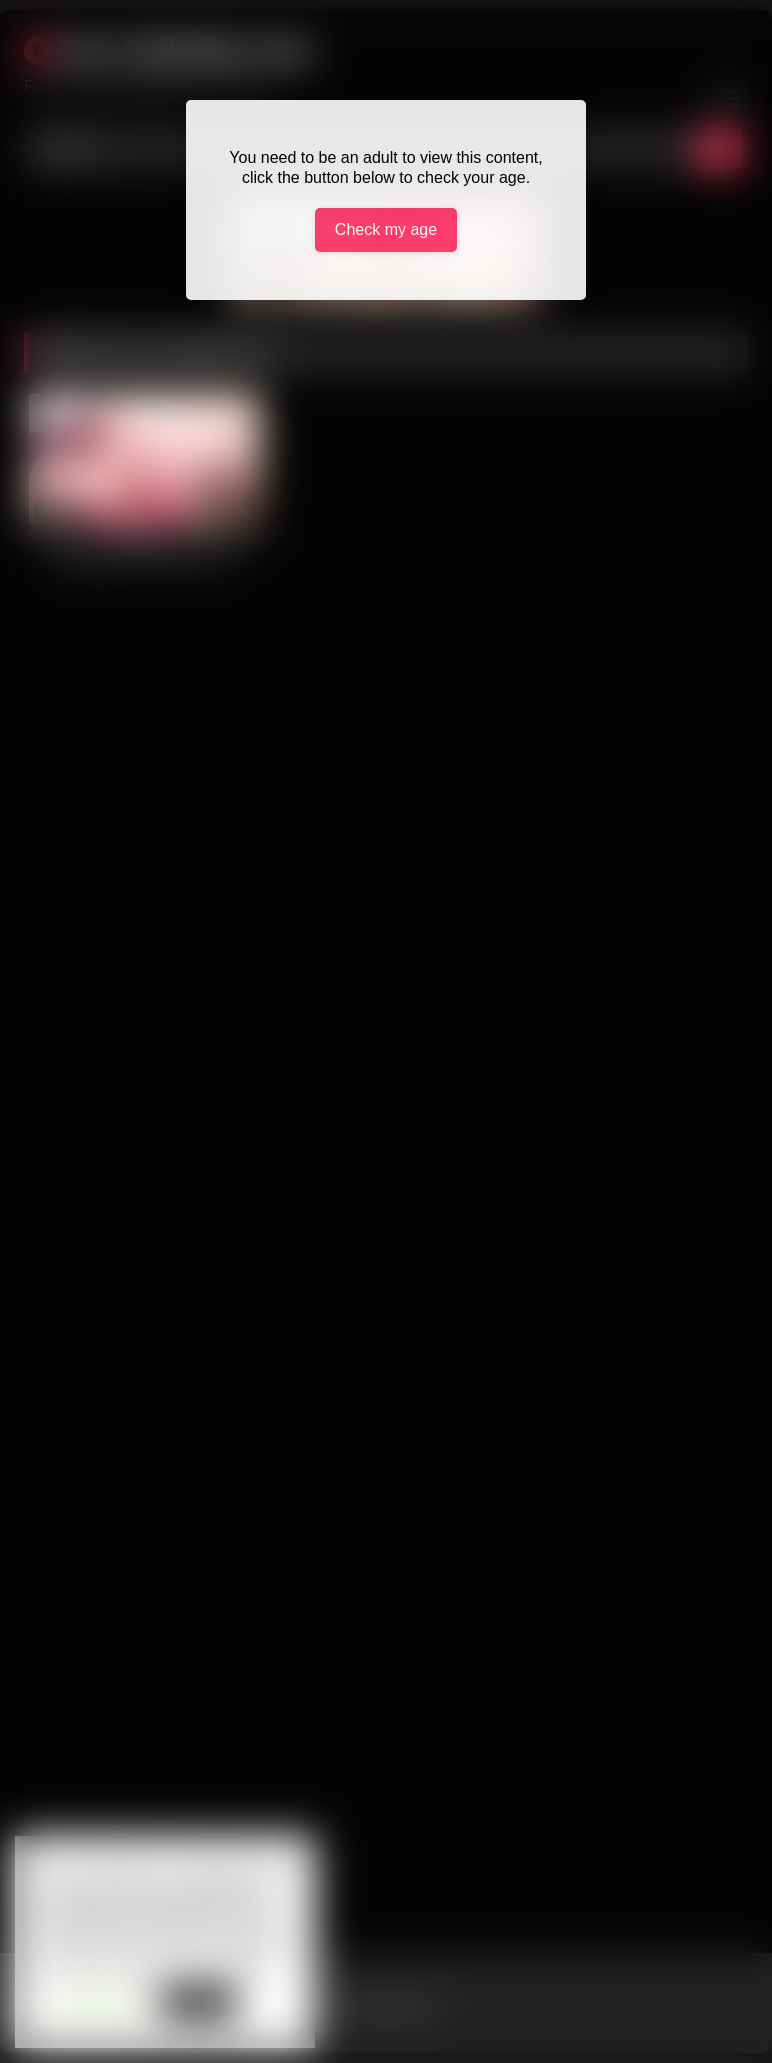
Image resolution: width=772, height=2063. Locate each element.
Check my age (386, 229)
